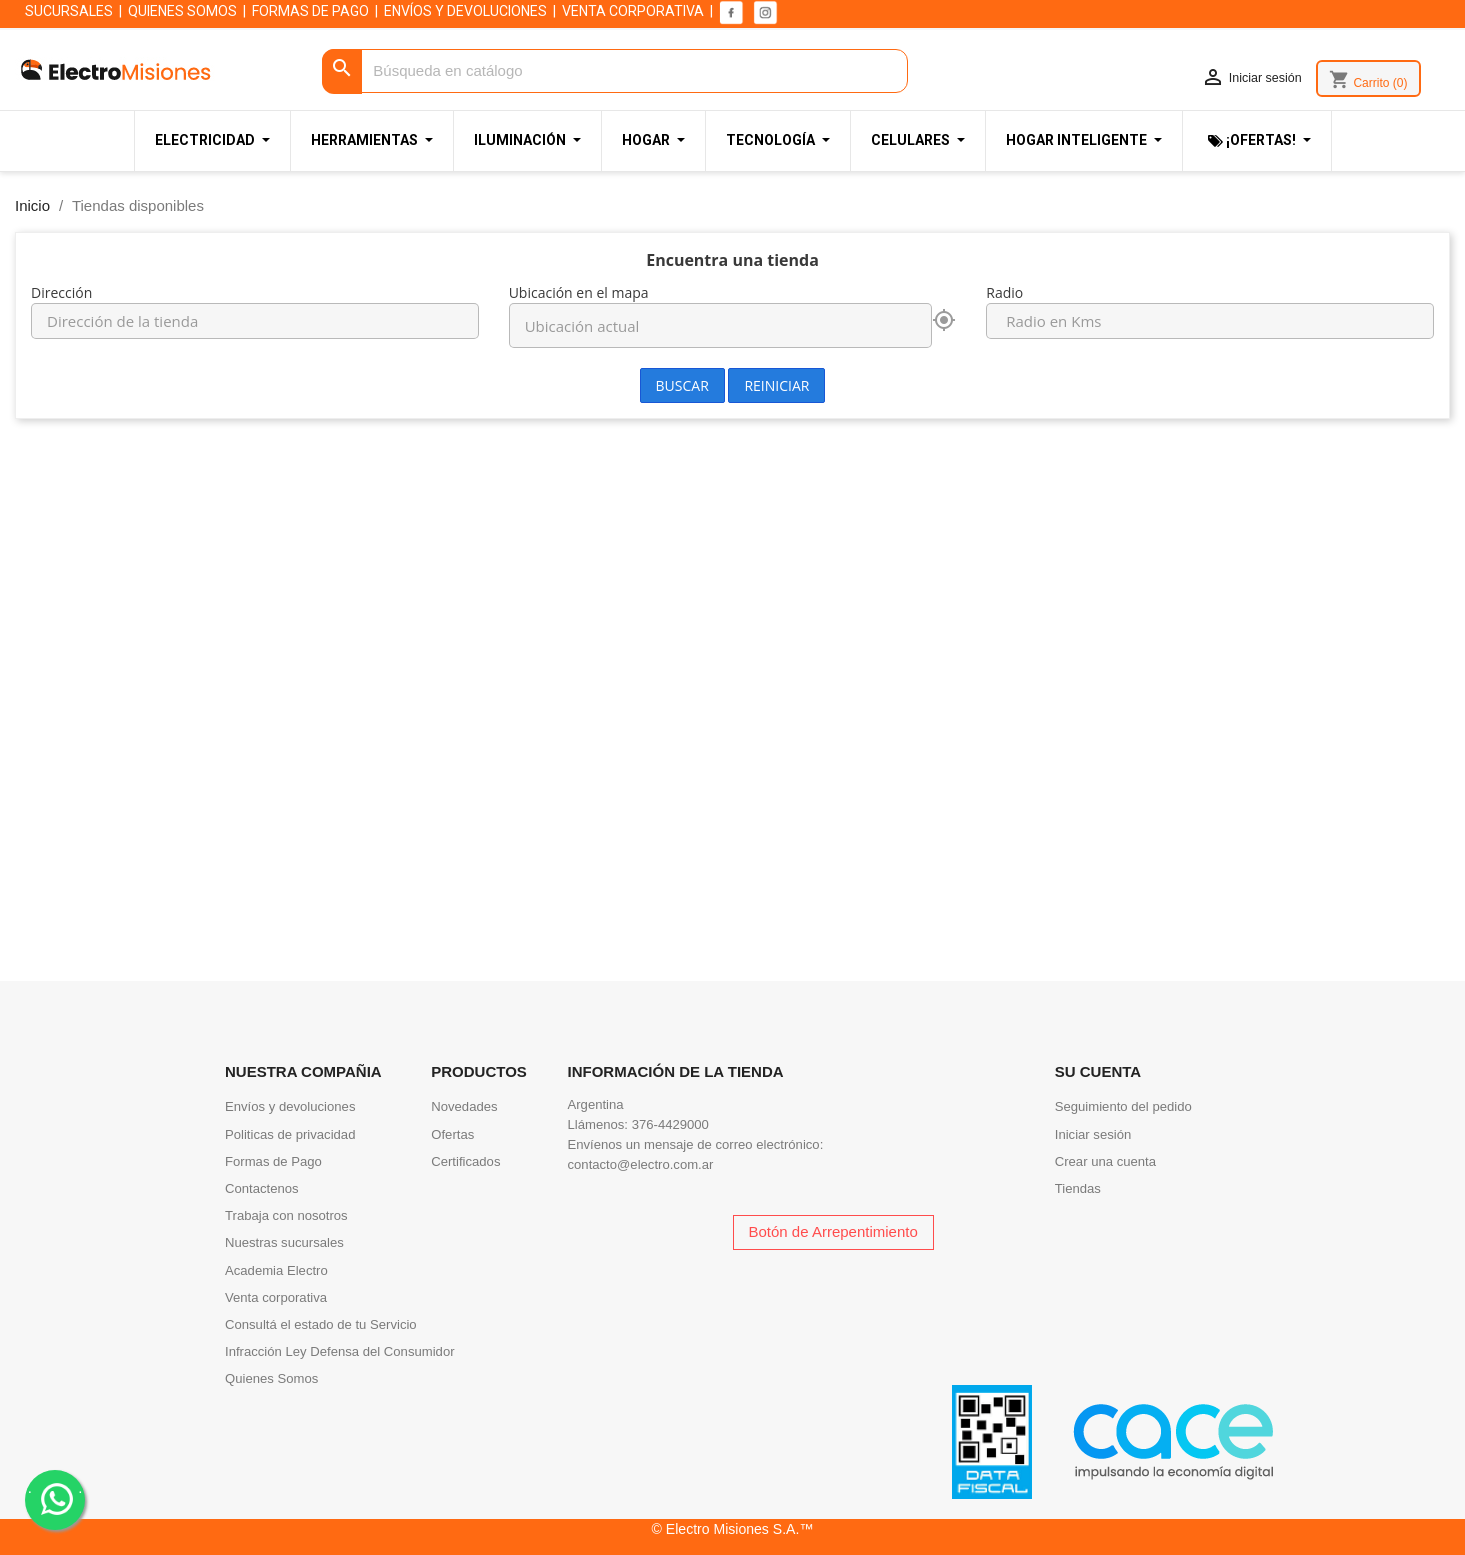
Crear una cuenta (1105, 1161)
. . (55, 1498)
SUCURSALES (69, 11)
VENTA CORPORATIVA (633, 11)
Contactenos (262, 1188)
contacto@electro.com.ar (641, 1164)
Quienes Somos (271, 1378)
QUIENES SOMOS (182, 11)
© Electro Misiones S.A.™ (733, 1529)
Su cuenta (1098, 1071)
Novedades (464, 1106)
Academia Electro (276, 1270)
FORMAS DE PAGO (310, 11)
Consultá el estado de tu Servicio (321, 1324)
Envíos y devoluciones (290, 1106)
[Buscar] (615, 71)
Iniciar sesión (1093, 1134)
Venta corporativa (276, 1297)
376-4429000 (670, 1124)
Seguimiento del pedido (1123, 1106)
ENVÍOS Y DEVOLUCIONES (465, 11)
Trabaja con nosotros (286, 1215)
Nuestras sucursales (284, 1242)
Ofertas (452, 1134)
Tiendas (1078, 1188)
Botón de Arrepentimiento (833, 1231)
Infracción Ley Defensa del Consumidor (340, 1351)
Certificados (465, 1161)
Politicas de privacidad (290, 1134)
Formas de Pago (273, 1161)
